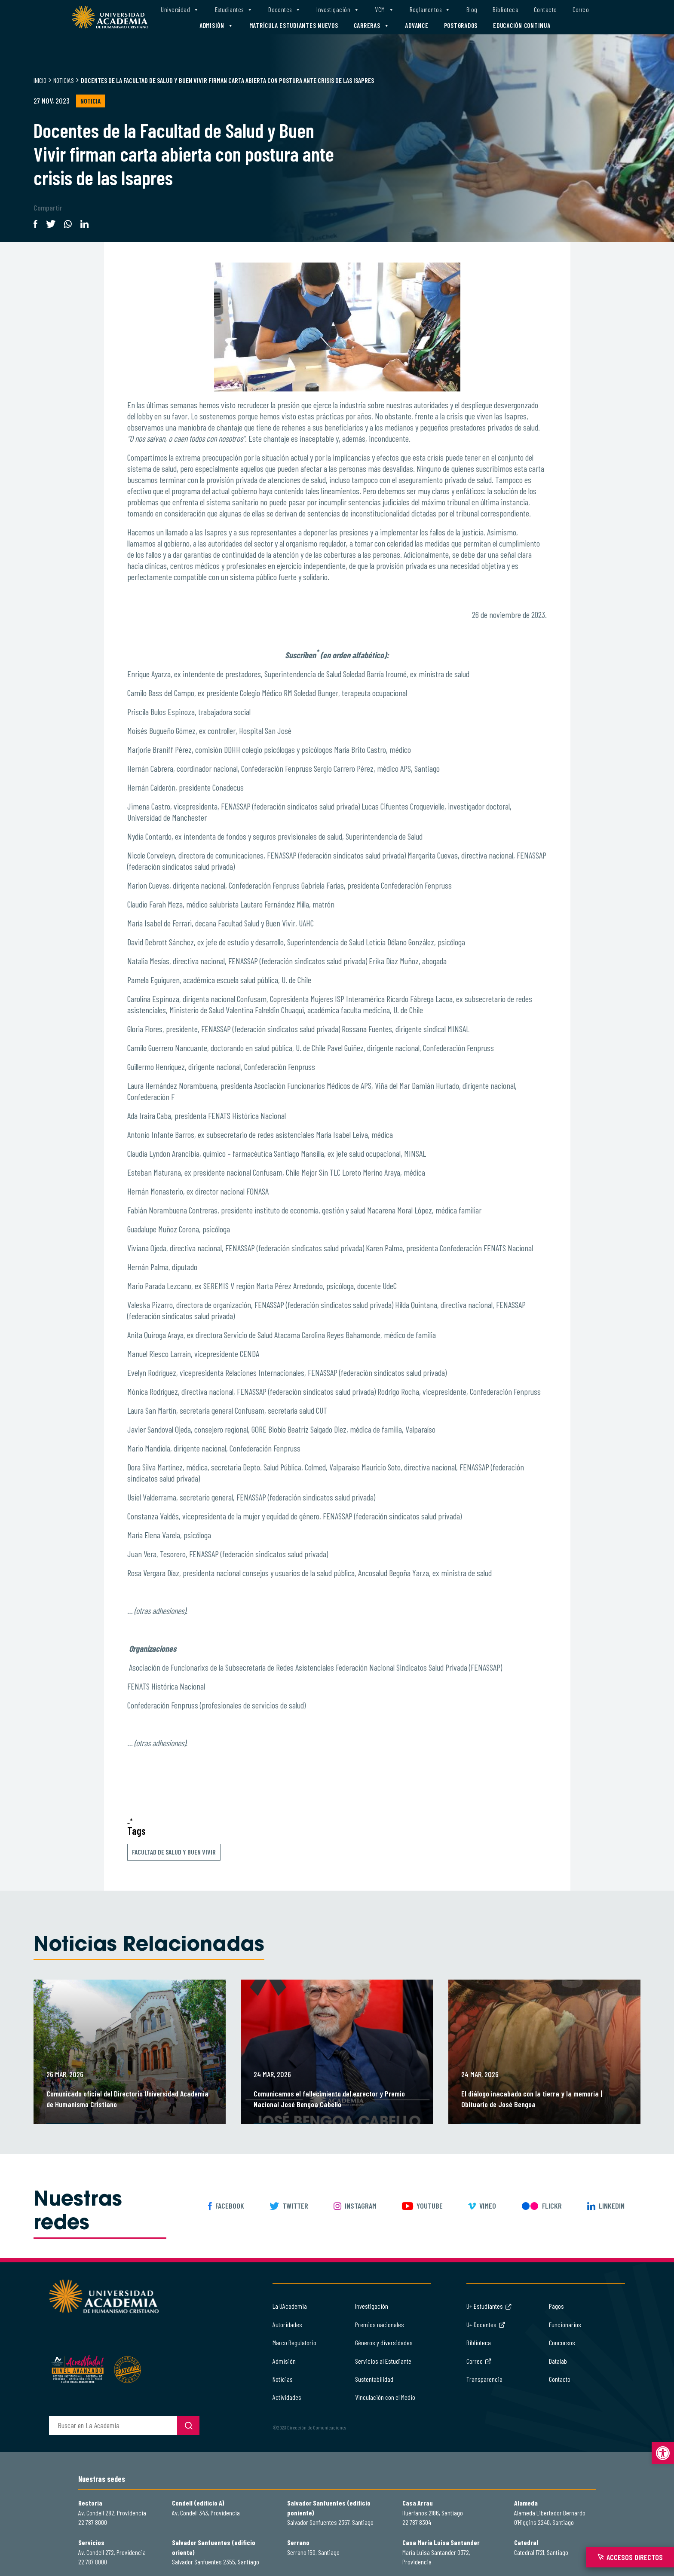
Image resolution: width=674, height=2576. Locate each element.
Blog (472, 9)
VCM (384, 9)
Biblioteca (505, 9)
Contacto (545, 9)
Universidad (180, 9)
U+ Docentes (486, 2324)
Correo (581, 9)
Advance (416, 25)
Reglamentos (430, 9)
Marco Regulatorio (294, 2342)
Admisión (216, 25)
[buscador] (113, 2425)
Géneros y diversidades (384, 2342)
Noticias (63, 80)
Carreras (372, 25)
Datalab (558, 2361)
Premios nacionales (379, 2324)
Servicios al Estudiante (383, 2361)
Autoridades (287, 2324)
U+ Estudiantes (489, 2306)
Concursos (562, 2342)
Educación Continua (522, 25)
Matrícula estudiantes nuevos (293, 25)
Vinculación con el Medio (385, 2397)
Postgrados (461, 25)
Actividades (287, 2397)
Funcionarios (565, 2324)
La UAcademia (290, 2306)
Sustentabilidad (374, 2379)
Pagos (556, 2306)
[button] (663, 2453)
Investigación (337, 9)
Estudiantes (234, 9)
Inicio (40, 80)
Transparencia (484, 2379)
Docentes (284, 9)
